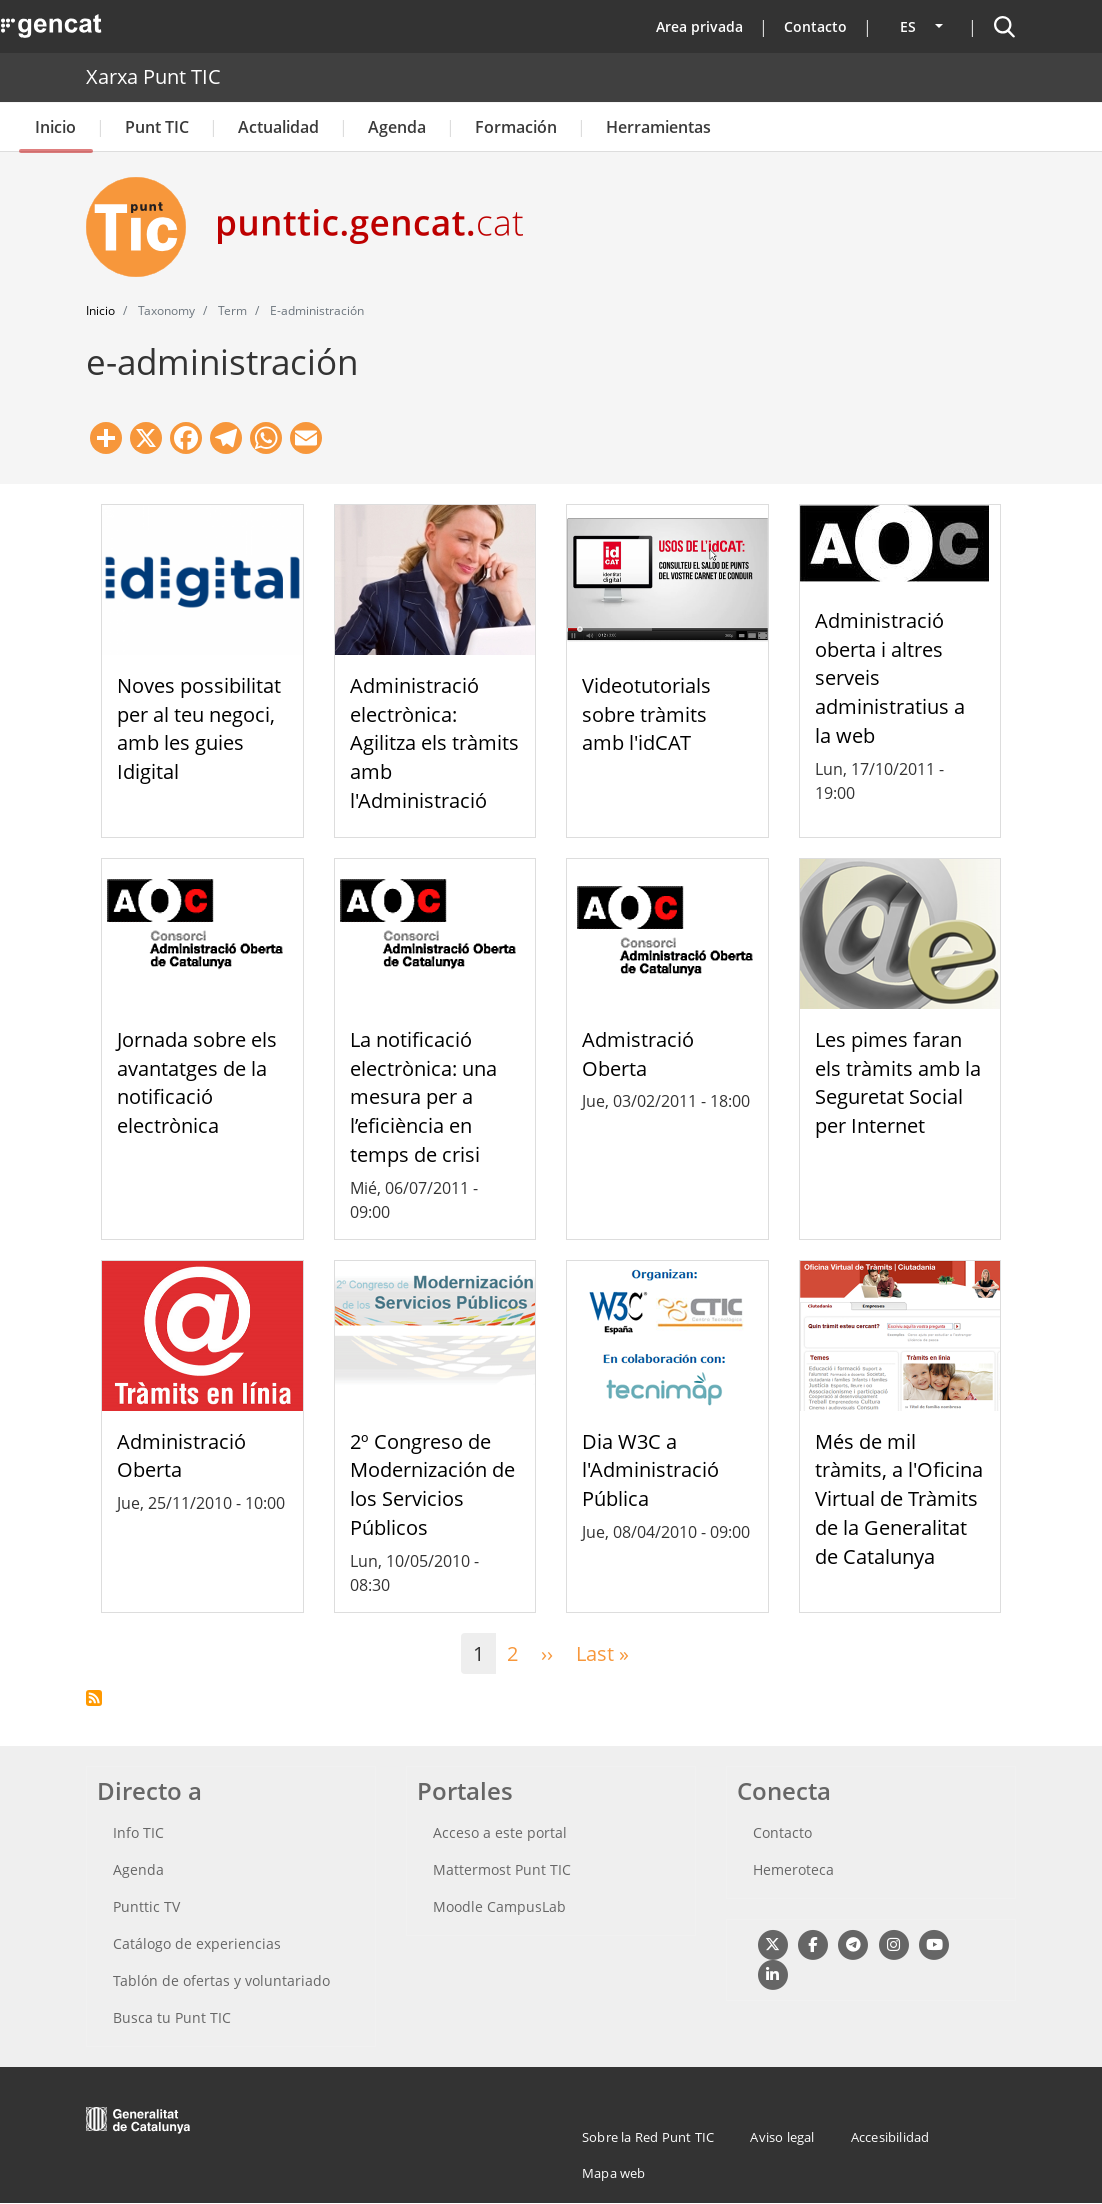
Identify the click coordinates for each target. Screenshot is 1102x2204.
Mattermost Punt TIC (502, 1869)
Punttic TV (146, 1906)
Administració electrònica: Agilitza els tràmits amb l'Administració (434, 743)
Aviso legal (782, 2137)
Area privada (699, 26)
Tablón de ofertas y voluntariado (221, 1980)
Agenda (397, 127)
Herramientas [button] (658, 127)
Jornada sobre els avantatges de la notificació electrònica (197, 1082)
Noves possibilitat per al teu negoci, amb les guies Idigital (199, 728)
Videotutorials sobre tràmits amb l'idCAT (646, 714)
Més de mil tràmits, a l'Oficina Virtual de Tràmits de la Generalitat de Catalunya (899, 1499)
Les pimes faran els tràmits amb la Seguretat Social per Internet (898, 1082)
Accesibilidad (890, 2137)
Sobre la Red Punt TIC (648, 2137)
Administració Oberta (181, 1456)
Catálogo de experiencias (197, 1943)
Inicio (55, 127)
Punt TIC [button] (157, 127)
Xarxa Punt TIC (153, 76)
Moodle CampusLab (499, 1906)
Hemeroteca (793, 1869)
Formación (516, 127)
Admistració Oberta (638, 1054)
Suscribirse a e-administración (94, 1698)
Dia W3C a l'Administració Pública (650, 1470)
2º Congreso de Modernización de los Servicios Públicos (432, 1484)
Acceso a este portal (500, 1832)
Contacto (815, 26)
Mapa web (614, 2173)
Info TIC (138, 1832)
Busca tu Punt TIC (172, 2017)
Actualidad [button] (278, 127)
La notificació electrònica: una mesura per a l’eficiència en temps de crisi (423, 1097)
